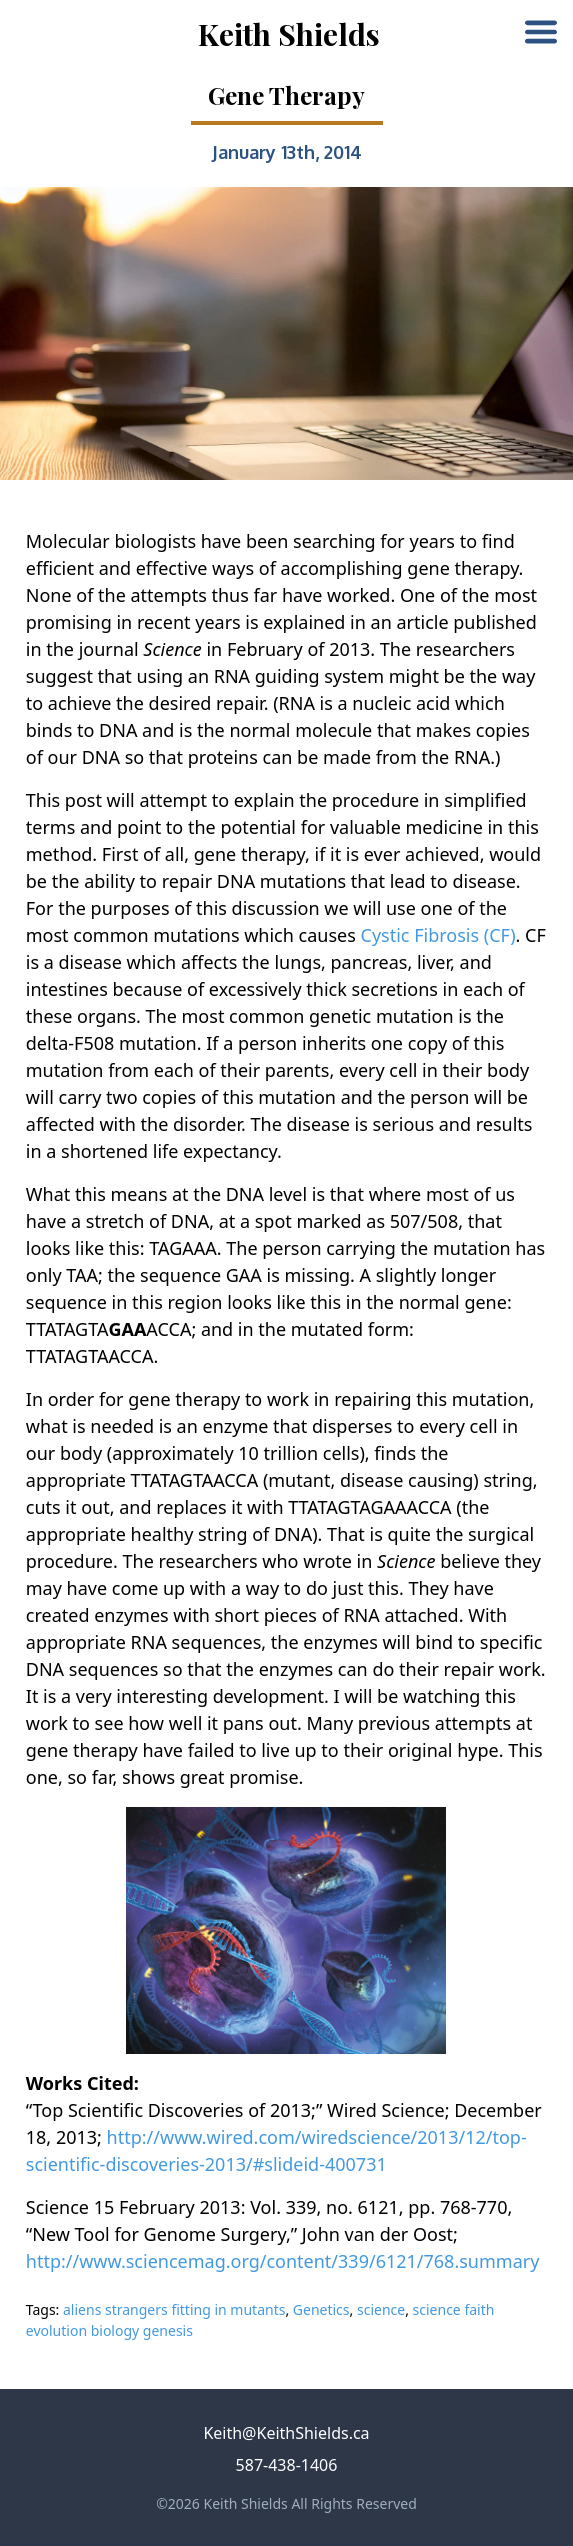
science (381, 2309)
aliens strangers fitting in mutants (174, 2309)
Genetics (321, 2309)
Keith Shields (289, 34)
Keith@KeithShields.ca (286, 2433)
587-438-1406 (287, 2465)
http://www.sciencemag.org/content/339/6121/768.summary (283, 2261)
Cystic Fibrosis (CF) (438, 935)
